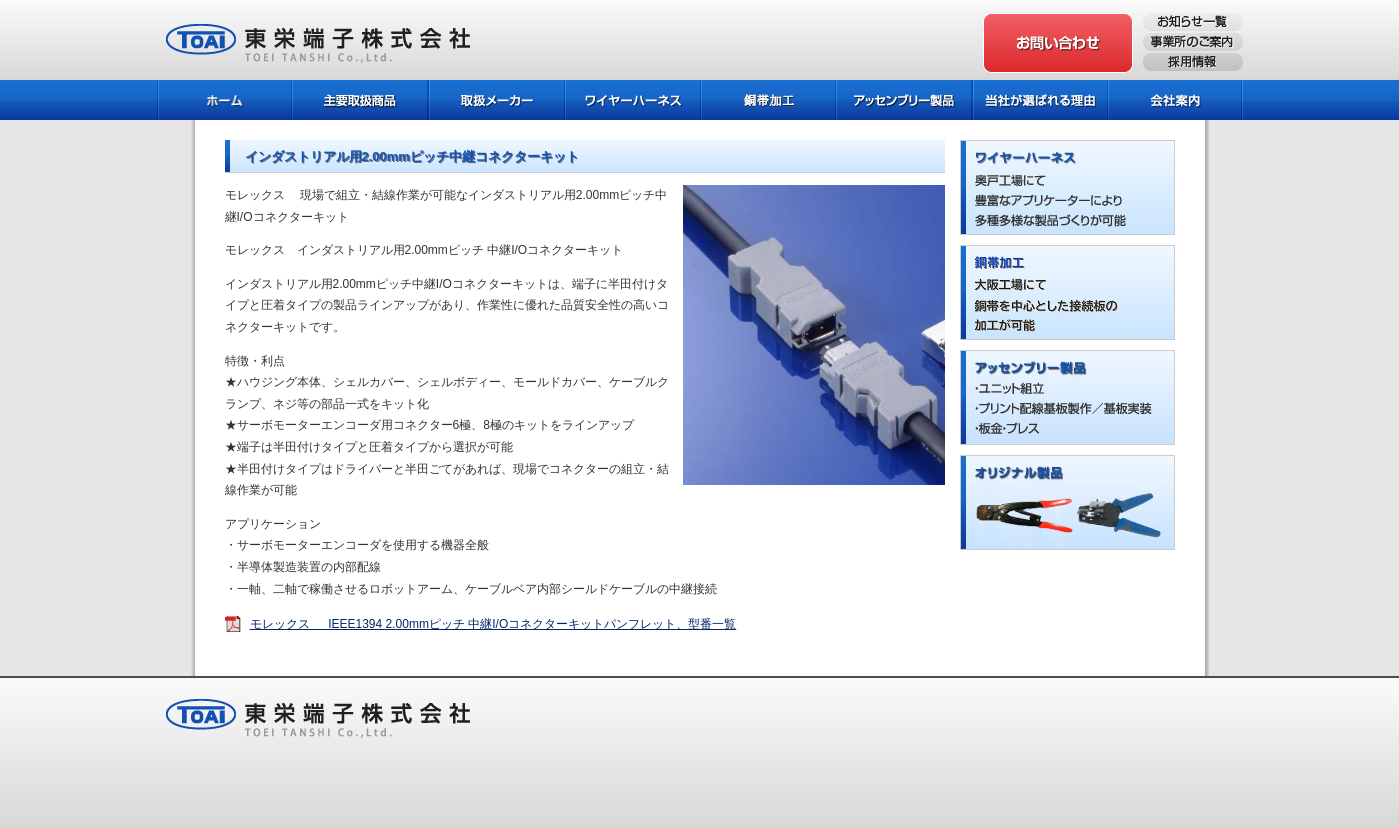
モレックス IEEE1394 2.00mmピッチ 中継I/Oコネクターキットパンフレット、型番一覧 (493, 624)
